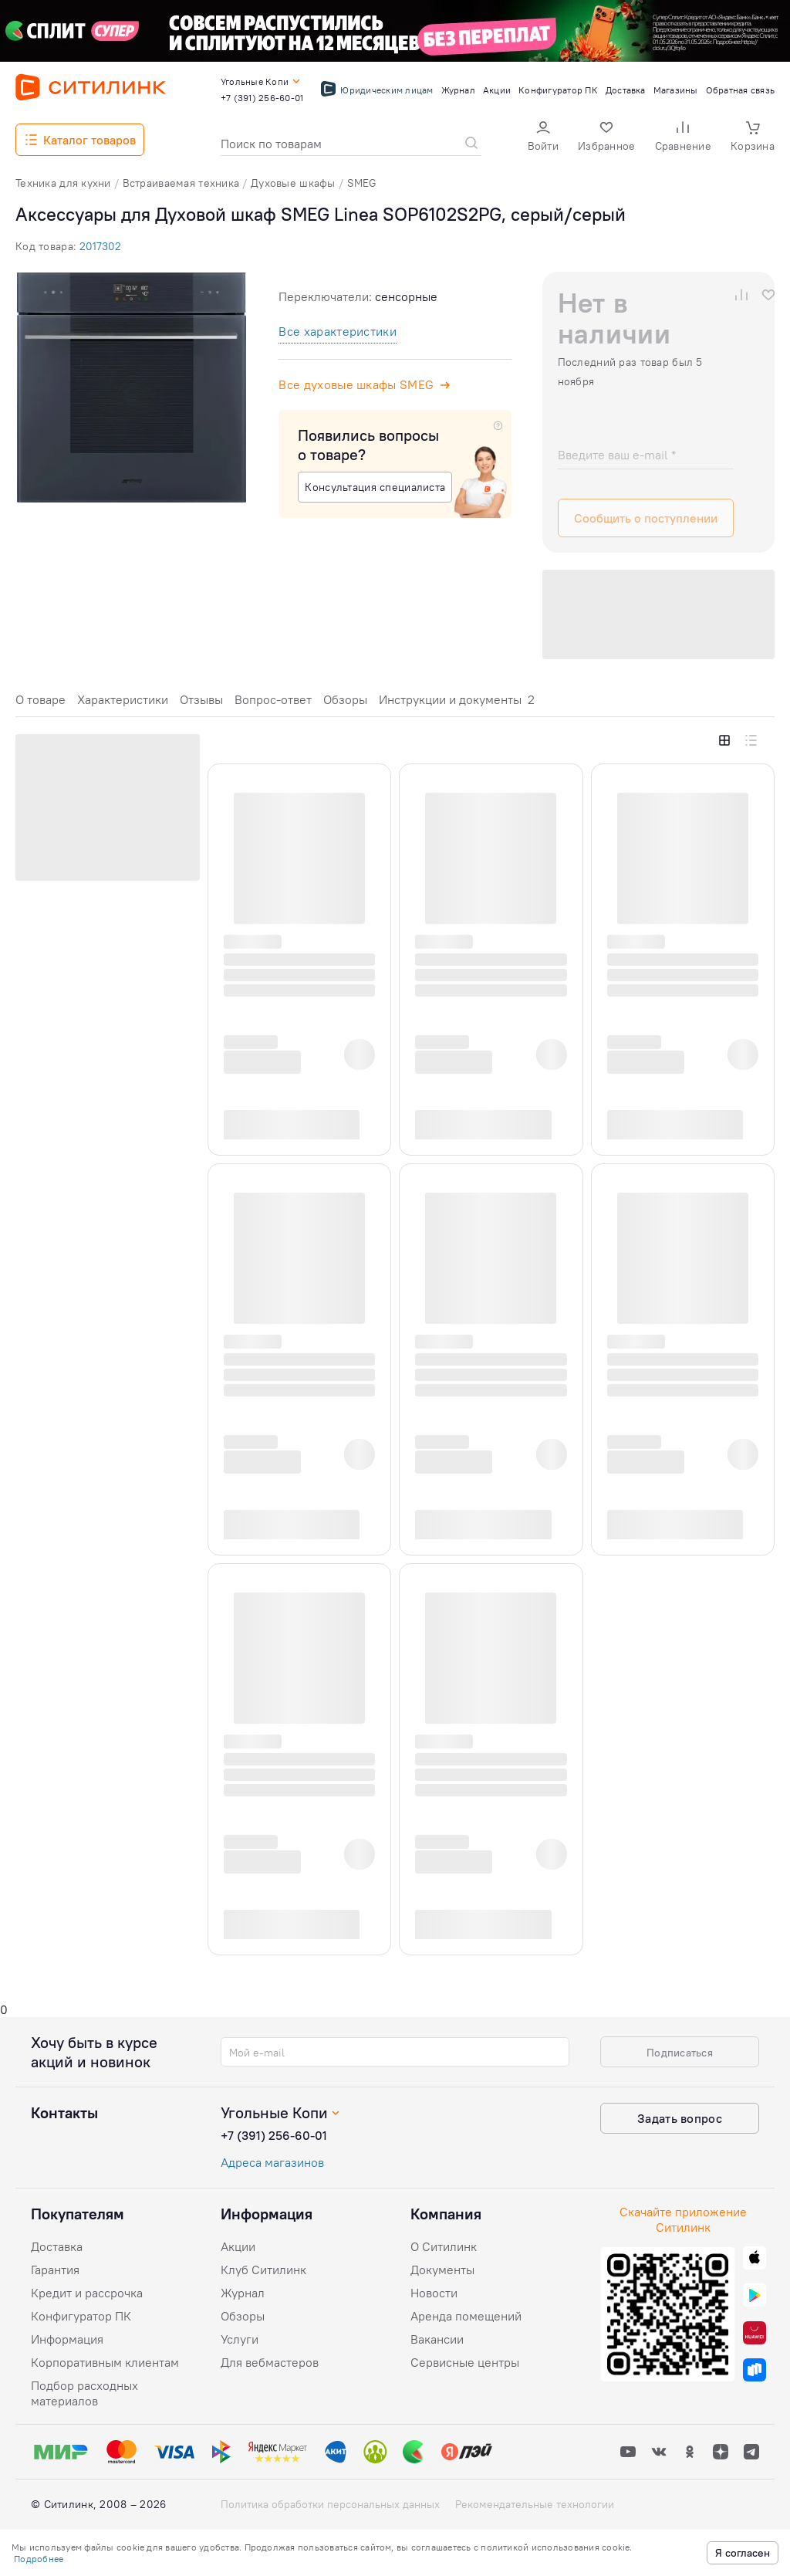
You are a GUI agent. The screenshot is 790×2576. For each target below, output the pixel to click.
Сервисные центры (464, 2362)
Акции (238, 2246)
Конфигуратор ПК (81, 2316)
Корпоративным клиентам (105, 2362)
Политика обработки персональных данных (330, 2504)
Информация (67, 2339)
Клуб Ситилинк (263, 2269)
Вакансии (437, 2339)
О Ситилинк (443, 2246)
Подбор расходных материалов (84, 2393)
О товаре (40, 699)
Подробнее (38, 2558)
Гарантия (55, 2269)
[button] (543, 138)
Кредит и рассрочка (87, 2292)
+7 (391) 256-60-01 (274, 2135)
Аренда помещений (466, 2316)
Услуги (239, 2339)
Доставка (57, 2246)
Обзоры (345, 699)
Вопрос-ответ (273, 699)
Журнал (243, 2292)
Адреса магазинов (272, 2162)
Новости (433, 2292)
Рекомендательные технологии (534, 2504)
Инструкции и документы (457, 699)
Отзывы (201, 699)
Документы (442, 2269)
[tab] (40, 703)
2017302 (100, 246)
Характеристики (122, 699)
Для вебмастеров (270, 2362)
